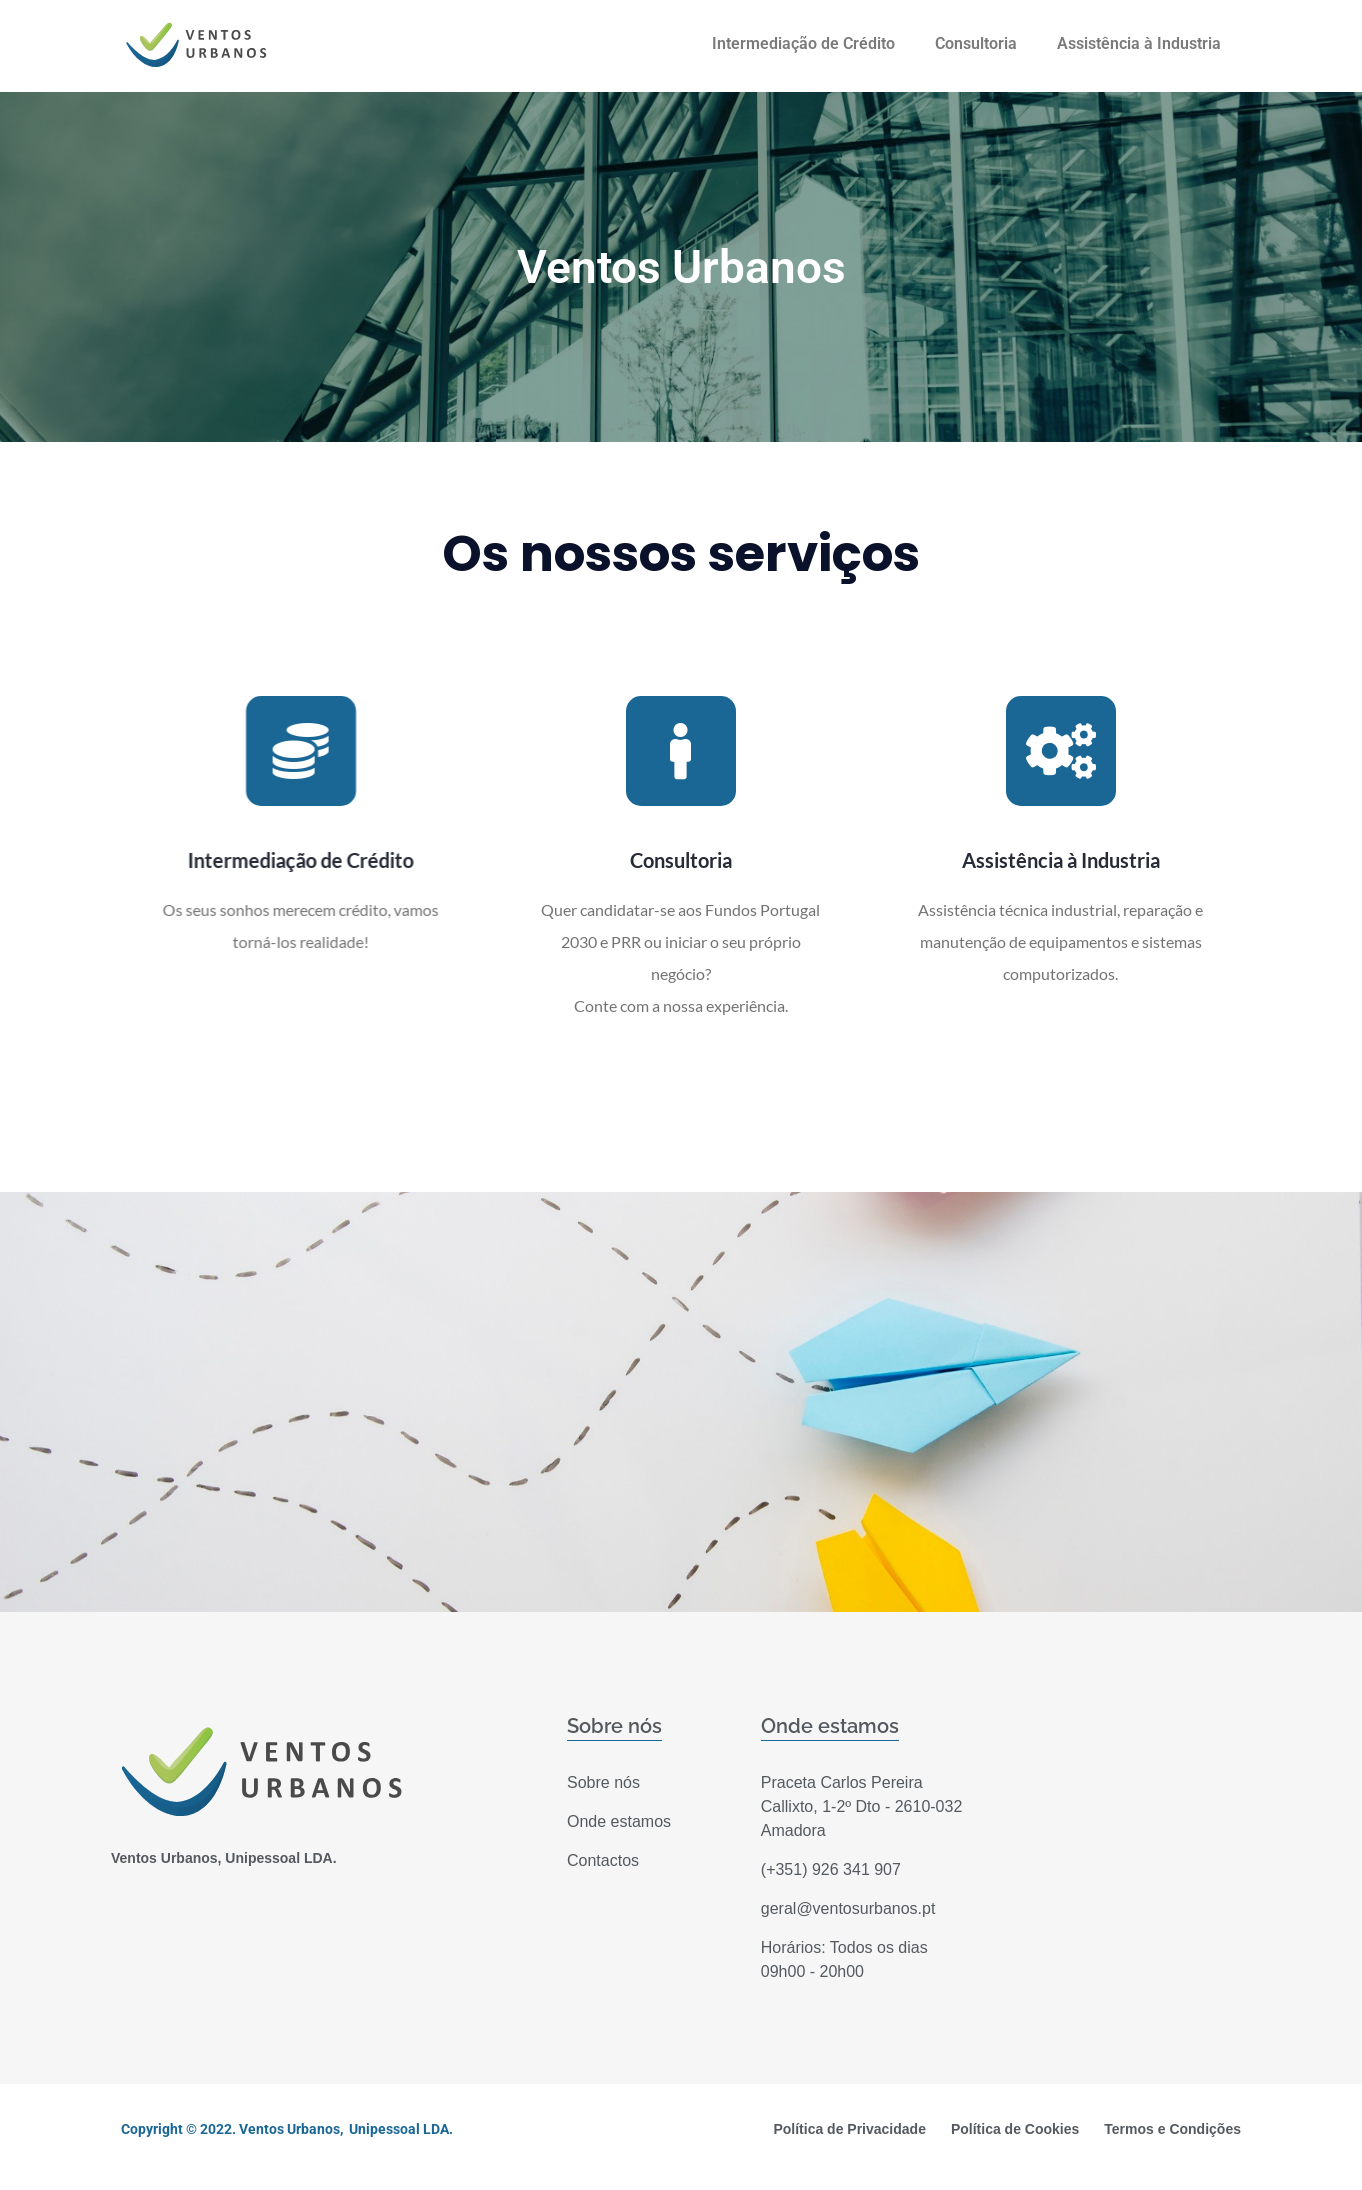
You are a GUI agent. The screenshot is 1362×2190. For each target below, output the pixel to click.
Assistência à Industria (1139, 43)
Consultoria (976, 43)
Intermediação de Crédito (803, 43)
